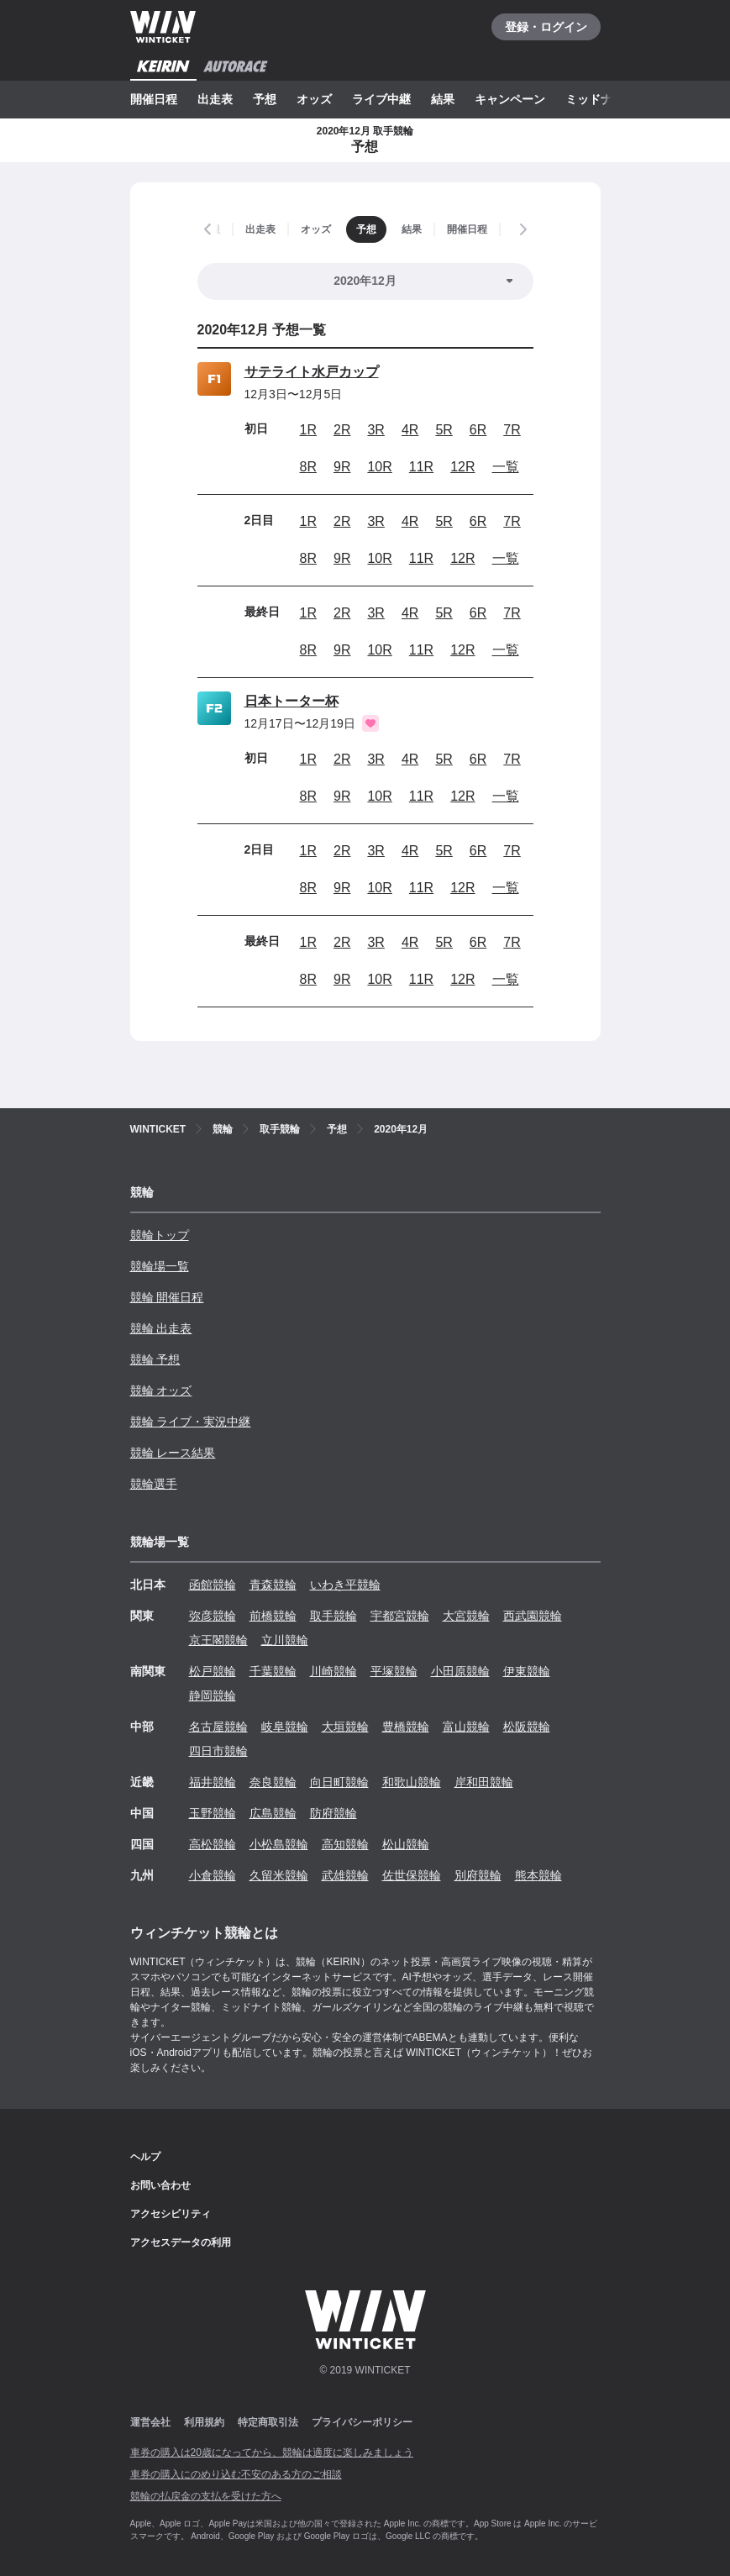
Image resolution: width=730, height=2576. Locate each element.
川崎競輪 (333, 1671)
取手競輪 (333, 1615)
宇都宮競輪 (399, 1615)
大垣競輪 (345, 1726)
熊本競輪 (538, 1875)
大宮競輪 (466, 1615)
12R (462, 467)
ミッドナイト (600, 99)
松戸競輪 (212, 1671)
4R (410, 430)
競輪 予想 (155, 1359)
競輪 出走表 (161, 1328)
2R (341, 430)
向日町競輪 (339, 1782)
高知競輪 (345, 1844)
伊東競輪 (526, 1671)
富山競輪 (466, 1726)
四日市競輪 (218, 1751)
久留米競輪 (278, 1875)
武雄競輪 (345, 1875)
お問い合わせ (160, 2185)
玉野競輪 (212, 1813)
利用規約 (204, 2422)
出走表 (215, 99)
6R (478, 430)
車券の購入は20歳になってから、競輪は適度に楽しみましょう (271, 2452)
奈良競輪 (273, 1782)
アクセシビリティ (170, 2214)
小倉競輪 (212, 1875)
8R (308, 467)
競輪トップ (159, 1235)
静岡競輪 (212, 1695)
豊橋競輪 (405, 1726)
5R (443, 430)
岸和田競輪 (483, 1782)
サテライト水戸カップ (311, 372)
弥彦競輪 (212, 1615)
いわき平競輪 (345, 1584)
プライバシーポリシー (362, 2422)
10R (379, 467)
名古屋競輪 (218, 1726)
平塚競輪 (394, 1671)
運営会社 (150, 2422)
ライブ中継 (381, 99)
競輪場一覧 (159, 1266)
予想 (264, 99)
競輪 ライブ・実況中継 (190, 1421)
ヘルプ (145, 2157)
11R (421, 467)
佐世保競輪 (411, 1875)
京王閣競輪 (218, 1640)
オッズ (314, 99)
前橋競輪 (273, 1615)
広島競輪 (273, 1813)
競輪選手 (153, 1483)
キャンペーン (510, 99)
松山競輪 (405, 1844)
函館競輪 (212, 1584)
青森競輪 (273, 1584)
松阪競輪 (526, 1726)
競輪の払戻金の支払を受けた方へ (205, 2496)
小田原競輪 (460, 1671)
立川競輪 (284, 1640)
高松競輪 (212, 1844)
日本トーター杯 (291, 701)
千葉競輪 (273, 1671)
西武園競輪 (532, 1615)
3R (375, 430)
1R (308, 430)
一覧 (505, 467)
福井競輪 (212, 1782)
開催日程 (153, 99)
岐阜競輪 (284, 1726)
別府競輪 (478, 1875)
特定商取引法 (268, 2422)
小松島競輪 (278, 1844)
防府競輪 (333, 1813)
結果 (442, 99)
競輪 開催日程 (167, 1297)
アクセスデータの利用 (180, 2242)
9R (341, 467)
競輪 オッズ (161, 1390)
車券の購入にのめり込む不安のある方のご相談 (236, 2474)
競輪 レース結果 (173, 1452)
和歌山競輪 (411, 1782)
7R (511, 430)
